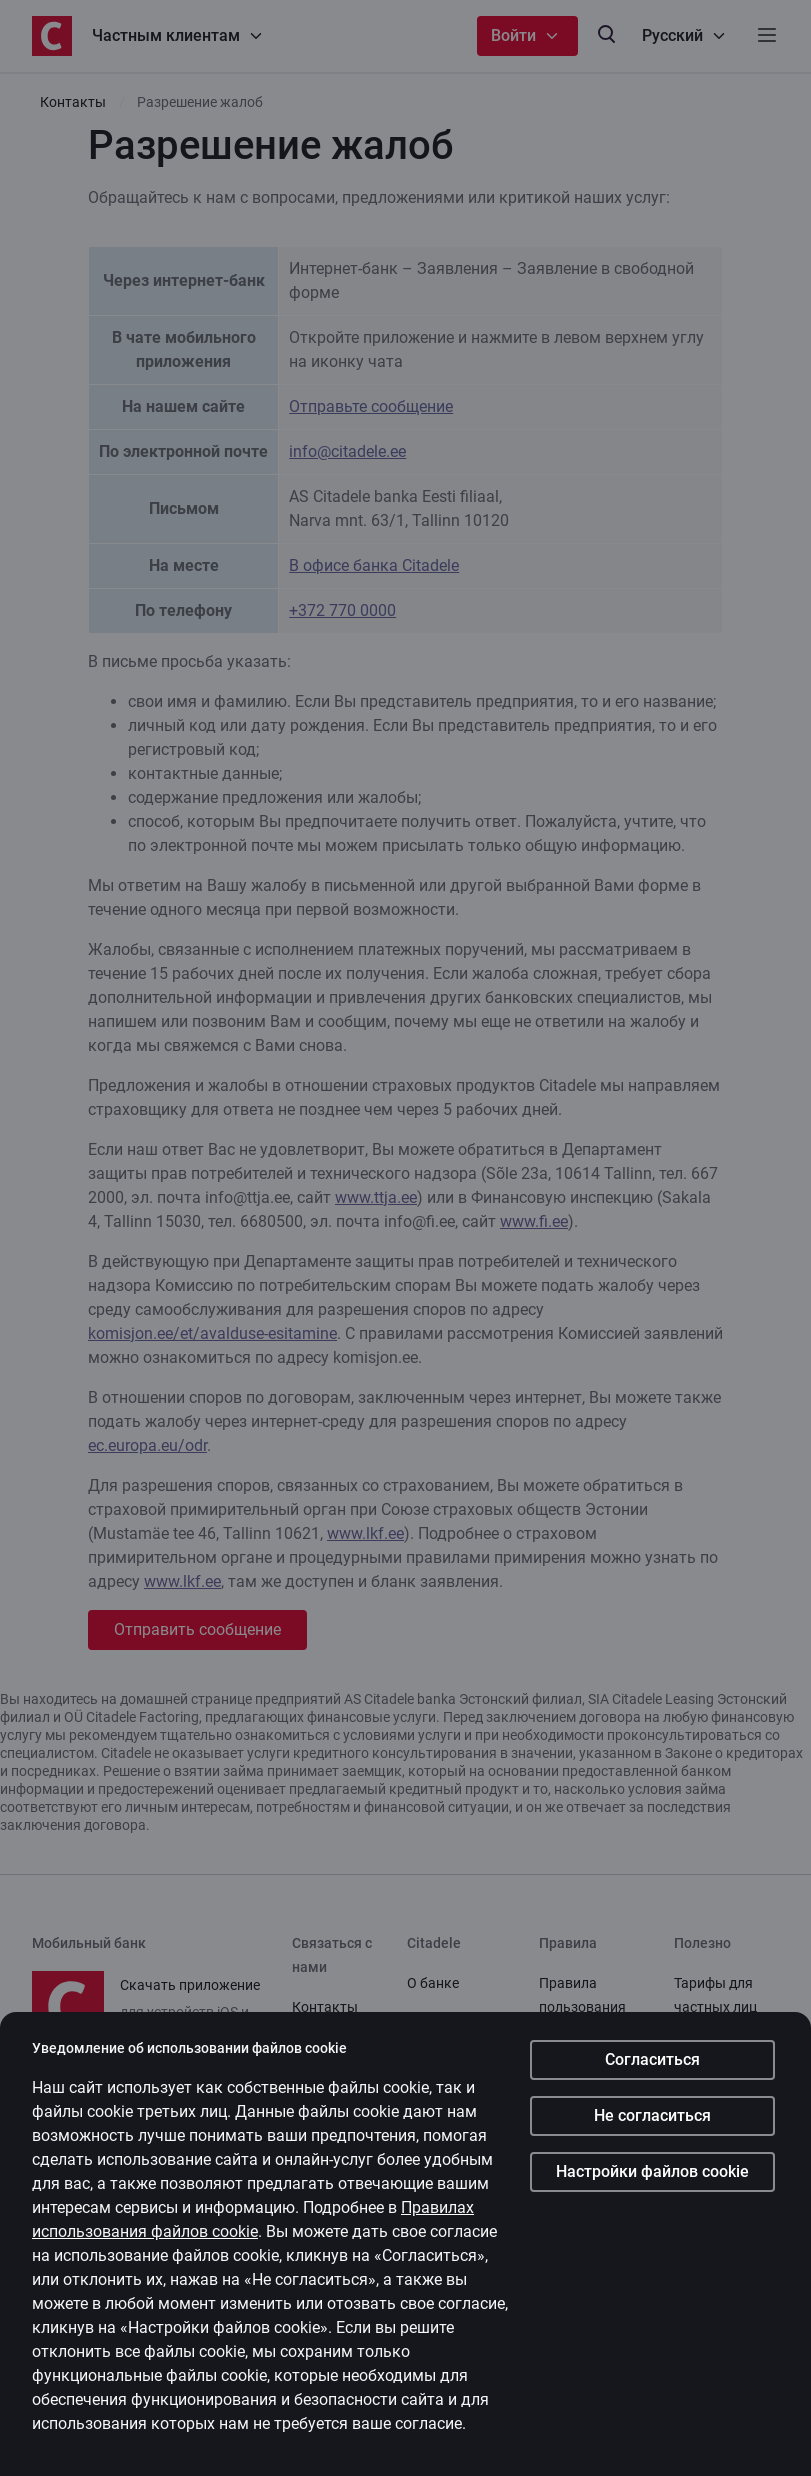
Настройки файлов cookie (652, 2173)
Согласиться (652, 2061)
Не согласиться (652, 2117)
